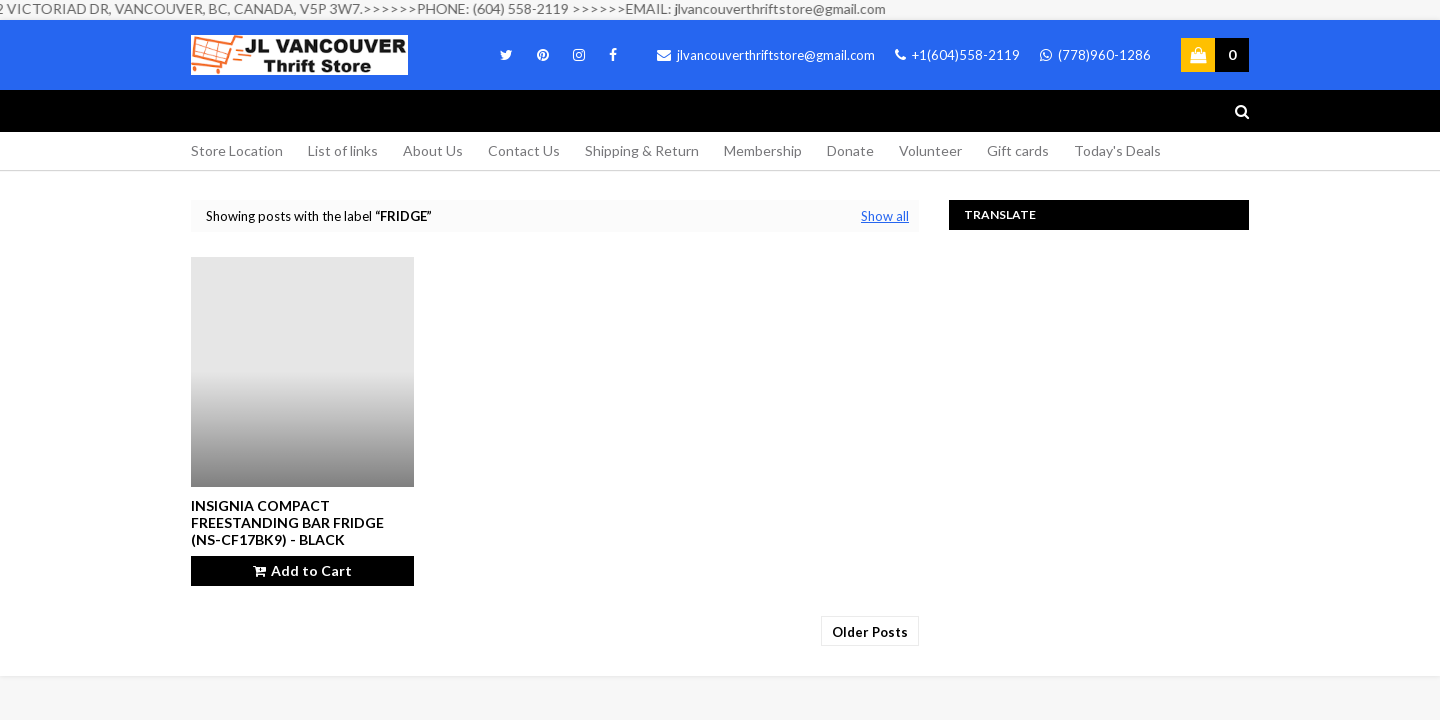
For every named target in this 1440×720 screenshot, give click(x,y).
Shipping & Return (642, 150)
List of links (343, 150)
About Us (433, 150)
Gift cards (1018, 150)
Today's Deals (1117, 150)
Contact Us (524, 150)
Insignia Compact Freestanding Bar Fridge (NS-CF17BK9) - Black (287, 522)
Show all (885, 216)
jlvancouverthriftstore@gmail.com (766, 55)
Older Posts (870, 632)
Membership (763, 150)
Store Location (237, 150)
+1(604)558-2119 (957, 55)
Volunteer (930, 150)
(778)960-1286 (1095, 55)
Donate (850, 150)
